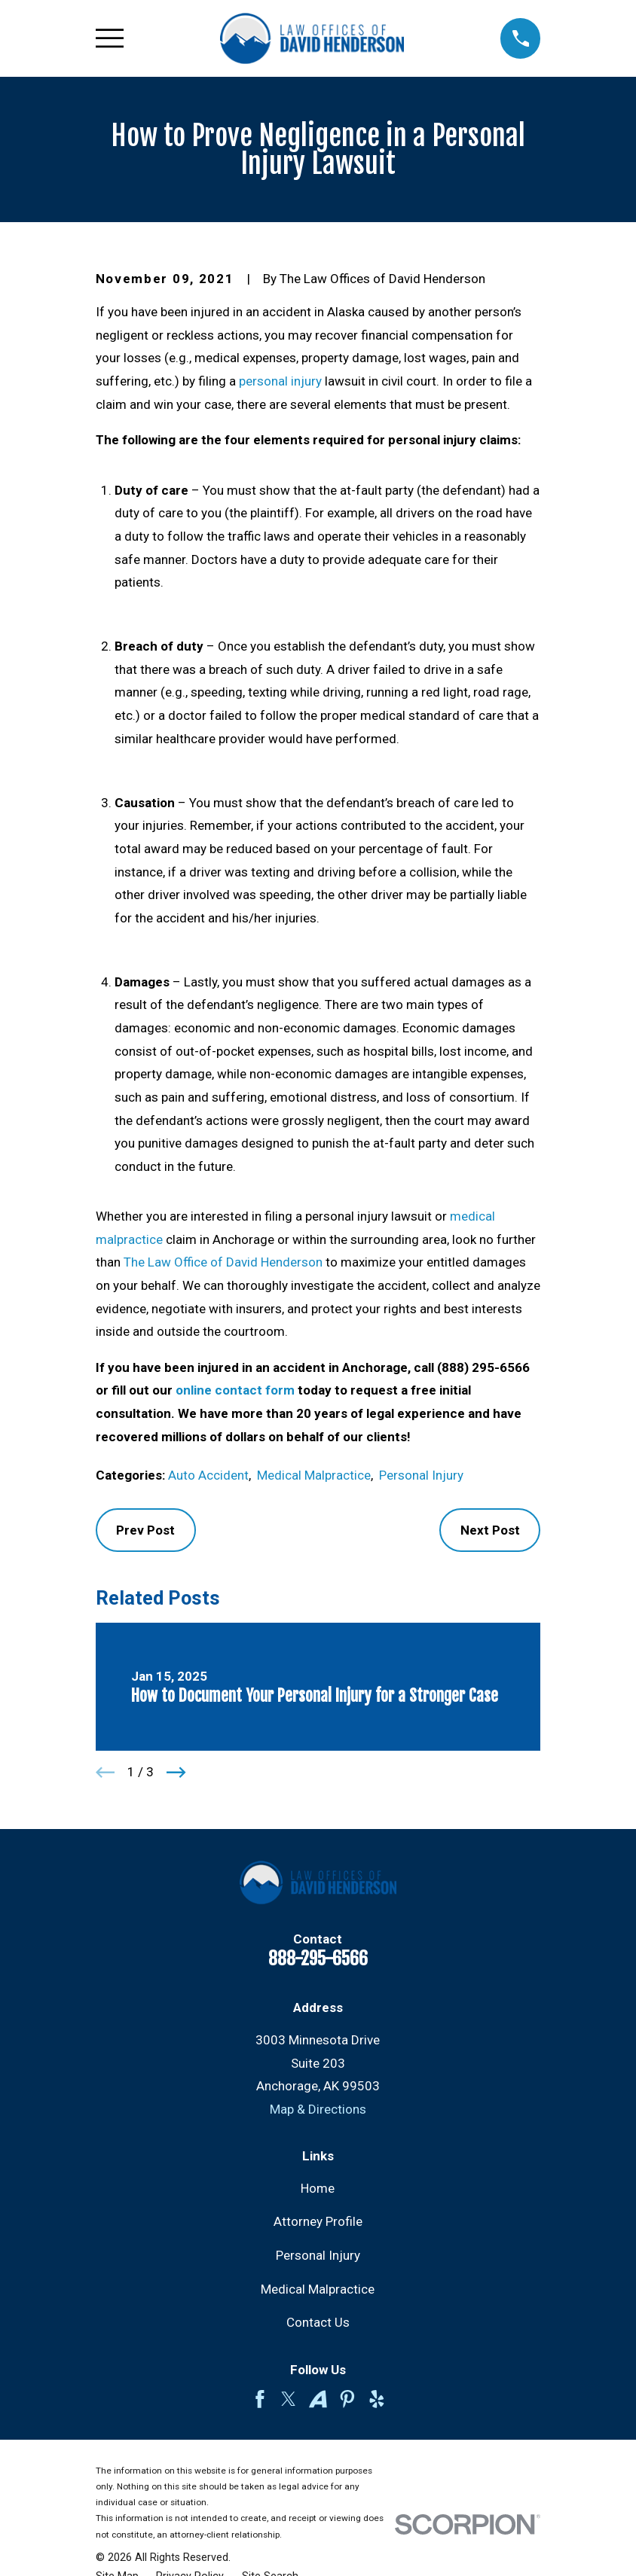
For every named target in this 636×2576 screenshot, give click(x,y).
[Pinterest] (347, 2399)
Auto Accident (208, 1475)
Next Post (490, 1530)
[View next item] (176, 1772)
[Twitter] (289, 2399)
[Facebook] (260, 2399)
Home (318, 2188)
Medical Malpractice (314, 1475)
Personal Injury (421, 1475)
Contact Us (318, 2322)
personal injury (280, 381)
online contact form (235, 1390)
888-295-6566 (318, 1958)
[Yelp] (377, 2399)
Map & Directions (318, 2109)
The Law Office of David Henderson (223, 1262)
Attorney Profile (318, 2221)
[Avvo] (318, 2399)
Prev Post (145, 1530)
